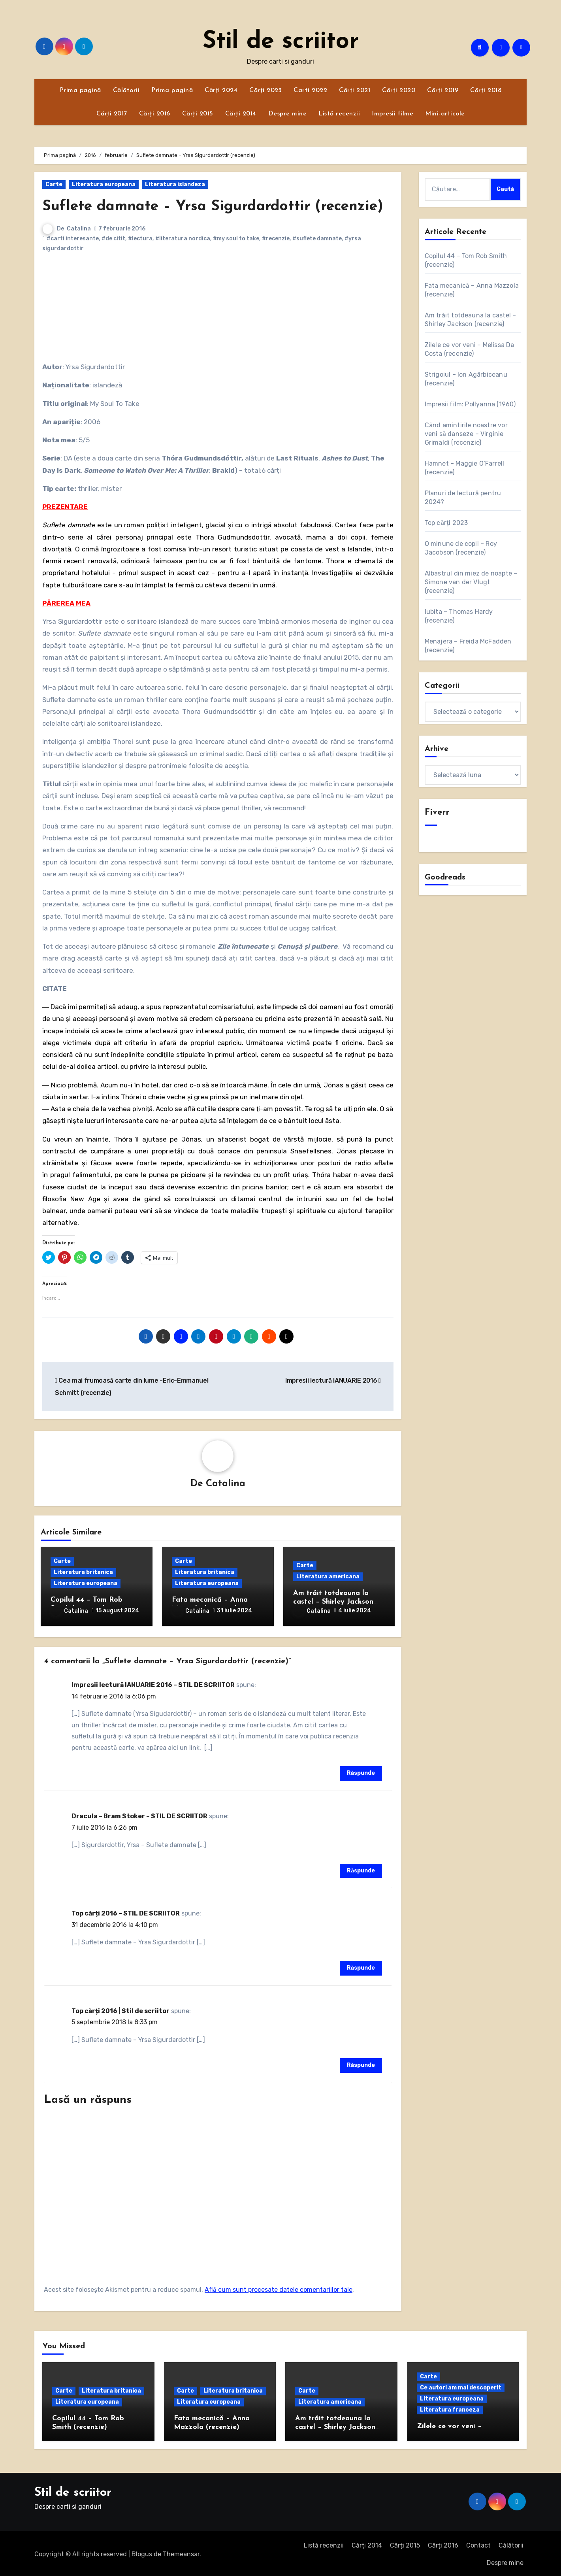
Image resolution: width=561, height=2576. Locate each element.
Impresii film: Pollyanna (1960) (470, 404)
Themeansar (181, 2552)
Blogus (142, 2552)
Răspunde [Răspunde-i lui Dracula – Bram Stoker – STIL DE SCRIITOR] (361, 1868)
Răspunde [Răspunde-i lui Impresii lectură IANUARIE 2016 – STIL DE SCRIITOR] (361, 1771)
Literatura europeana (104, 184)
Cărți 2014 (240, 114)
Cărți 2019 (442, 90)
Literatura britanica (83, 1572)
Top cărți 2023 (446, 523)
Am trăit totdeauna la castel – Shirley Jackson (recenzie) (333, 1602)
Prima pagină (80, 90)
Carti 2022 (310, 90)
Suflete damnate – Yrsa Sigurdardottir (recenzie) (217, 206)
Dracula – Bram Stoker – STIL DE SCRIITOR (139, 1814)
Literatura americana (328, 1577)
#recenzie (276, 238)
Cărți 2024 (221, 90)
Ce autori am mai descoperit (460, 2386)
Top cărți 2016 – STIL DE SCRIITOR (126, 1911)
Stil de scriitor (281, 42)
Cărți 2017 (111, 114)
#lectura (140, 238)
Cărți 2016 (154, 114)
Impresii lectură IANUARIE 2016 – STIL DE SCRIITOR (153, 1683)
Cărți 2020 (398, 90)
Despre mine (287, 114)
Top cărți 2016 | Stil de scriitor (120, 2009)
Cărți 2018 (485, 90)
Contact (478, 2543)
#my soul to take (236, 238)
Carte (53, 184)
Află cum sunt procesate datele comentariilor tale (278, 2288)
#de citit (113, 238)
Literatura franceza (450, 2408)
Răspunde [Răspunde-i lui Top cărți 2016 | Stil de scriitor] (361, 2063)
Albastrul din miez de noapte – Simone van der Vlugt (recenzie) (471, 582)
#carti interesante (73, 238)
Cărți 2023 (265, 90)
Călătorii (126, 90)
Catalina (79, 228)
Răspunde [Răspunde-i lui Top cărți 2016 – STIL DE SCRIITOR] (361, 1966)
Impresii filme (392, 114)
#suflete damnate (317, 238)
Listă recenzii (339, 114)
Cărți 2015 (197, 114)
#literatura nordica (182, 238)
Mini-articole (445, 114)
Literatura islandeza (175, 184)
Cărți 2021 (354, 90)
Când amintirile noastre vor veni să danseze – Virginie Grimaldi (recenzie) (466, 433)
